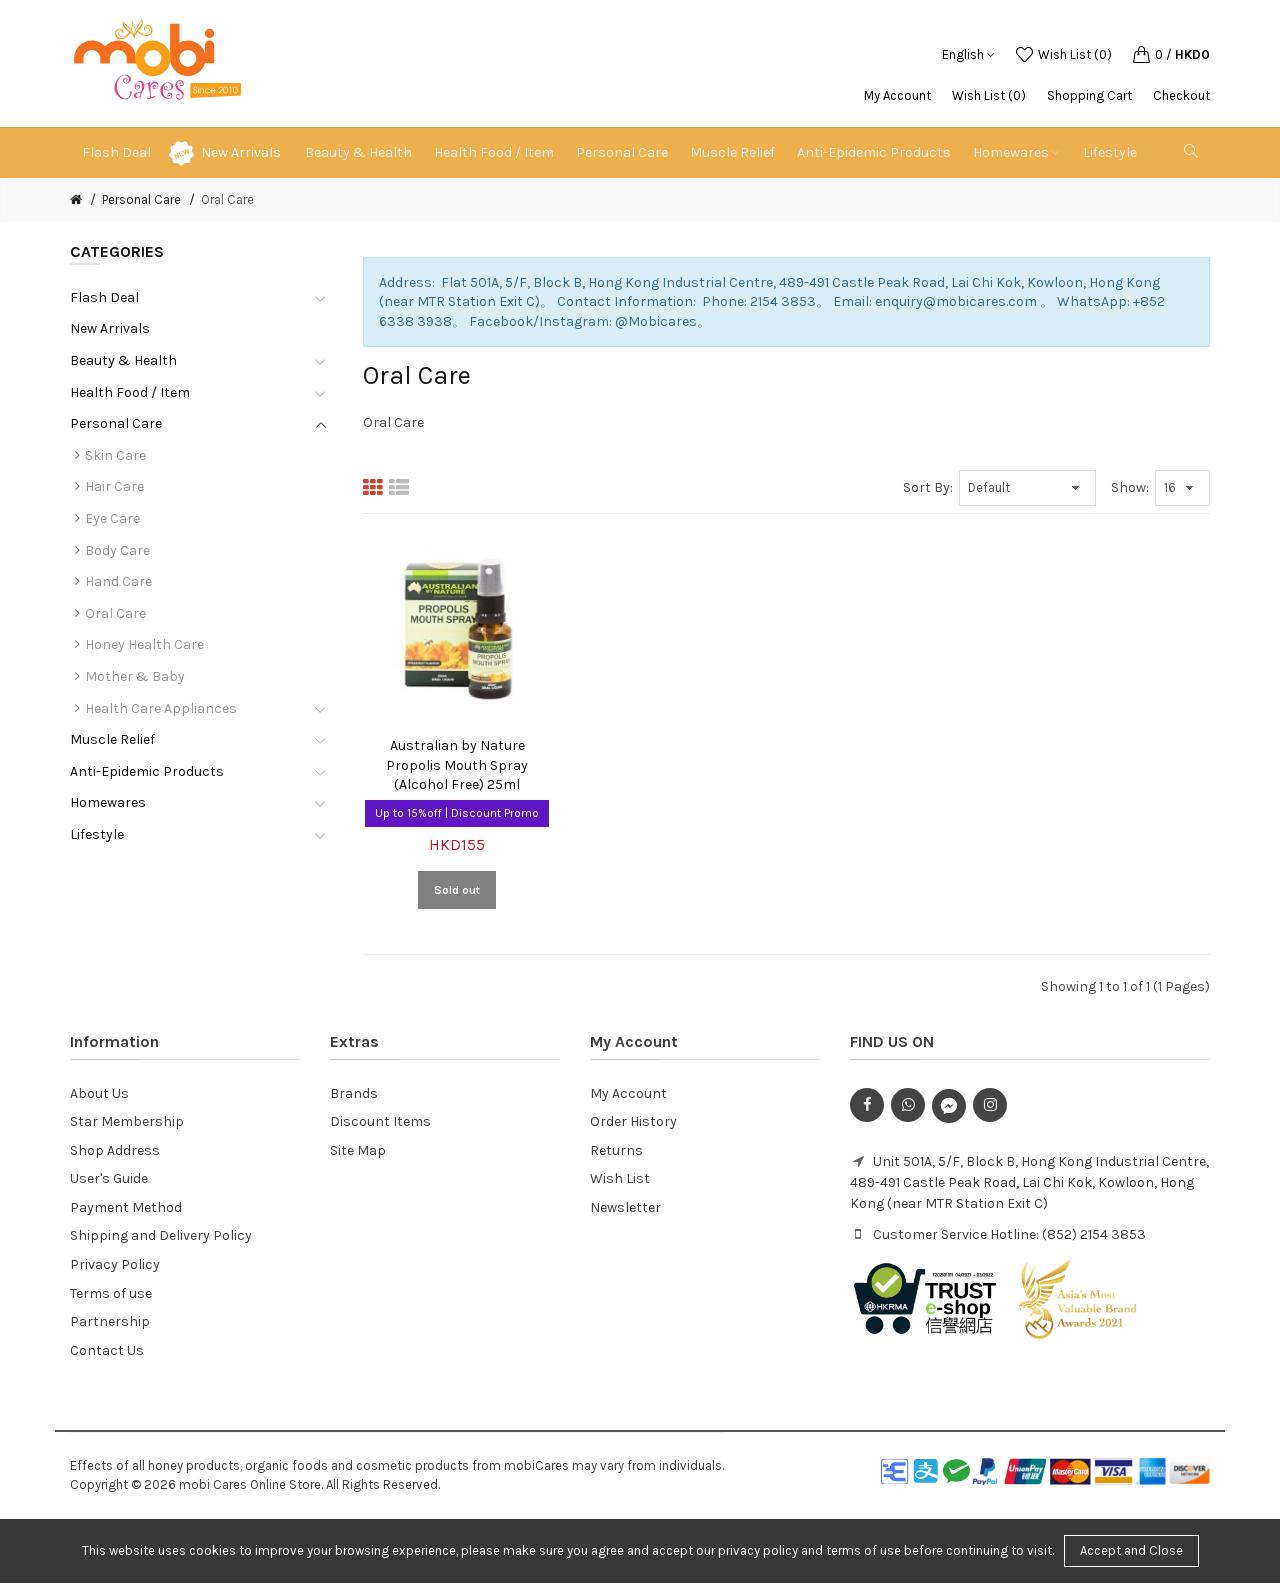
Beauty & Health (123, 360)
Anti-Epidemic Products (147, 771)
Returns (616, 1150)
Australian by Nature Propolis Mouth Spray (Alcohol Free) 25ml (457, 765)
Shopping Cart (1089, 95)
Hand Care (118, 581)
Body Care (117, 550)
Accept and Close (1131, 1550)
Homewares (108, 802)
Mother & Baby (135, 676)
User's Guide (109, 1178)
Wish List (620, 1178)
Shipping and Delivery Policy (161, 1235)
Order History (633, 1121)
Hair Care (114, 486)
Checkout (1181, 95)
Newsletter (625, 1207)
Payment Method (126, 1207)
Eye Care (112, 518)
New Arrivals (241, 152)
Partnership (110, 1321)
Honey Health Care (144, 644)
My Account (897, 95)
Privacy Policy (115, 1264)
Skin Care (115, 455)
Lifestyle (97, 834)
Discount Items (380, 1121)
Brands (354, 1093)
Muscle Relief (112, 739)
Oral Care (227, 199)
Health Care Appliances (161, 708)
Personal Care (141, 199)
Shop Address (115, 1150)
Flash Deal (104, 297)
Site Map (358, 1150)
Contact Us (107, 1350)
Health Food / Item (130, 392)
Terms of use (111, 1293)
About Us (99, 1093)
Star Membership (127, 1121)
